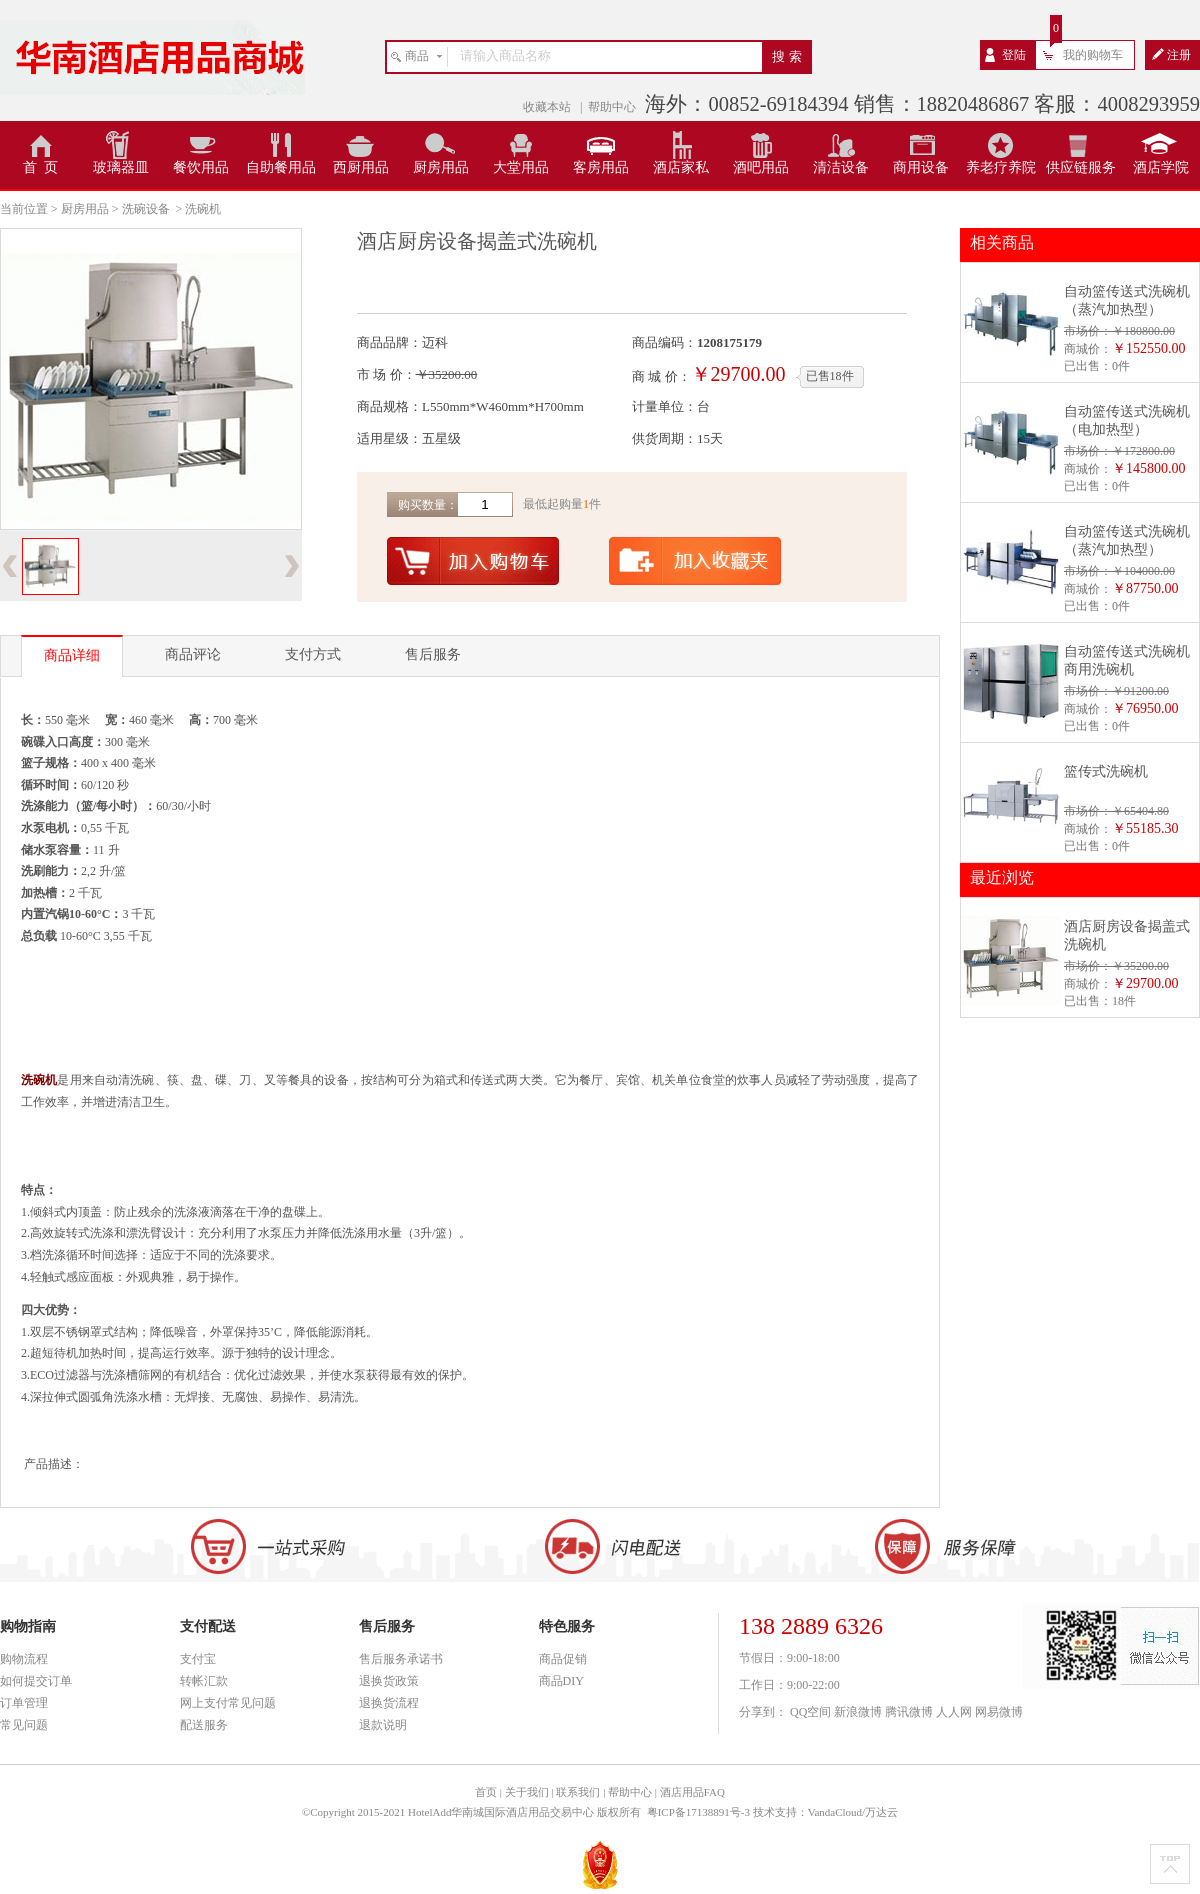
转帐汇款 (204, 1681)
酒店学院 (1161, 167)
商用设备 (921, 167)
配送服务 (204, 1725)
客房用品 (601, 167)
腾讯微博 (909, 1712)
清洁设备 (841, 167)
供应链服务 (1081, 167)
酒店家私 (681, 167)
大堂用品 (521, 167)
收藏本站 (548, 107)
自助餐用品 (281, 167)
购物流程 (24, 1659)
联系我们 (578, 1792)
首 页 (40, 167)
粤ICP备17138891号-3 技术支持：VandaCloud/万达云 (772, 1812)
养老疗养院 (1001, 167)
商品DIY (561, 1681)
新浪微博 (858, 1712)
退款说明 (383, 1725)
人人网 (954, 1712)
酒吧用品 (761, 167)
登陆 (1014, 55)
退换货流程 (389, 1703)
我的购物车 (1093, 55)
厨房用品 (441, 167)
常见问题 (24, 1725)
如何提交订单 (36, 1681)
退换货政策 (389, 1681)
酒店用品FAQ (692, 1792)
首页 (486, 1792)
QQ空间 (810, 1712)
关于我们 (527, 1792)
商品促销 (563, 1659)
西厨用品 (361, 167)
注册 (1179, 55)
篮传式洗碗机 (1106, 771)
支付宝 (198, 1659)
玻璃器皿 (121, 167)
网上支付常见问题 (228, 1703)
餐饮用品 (201, 167)
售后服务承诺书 (401, 1659)
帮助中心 (612, 107)
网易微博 (999, 1712)
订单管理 (24, 1703)
